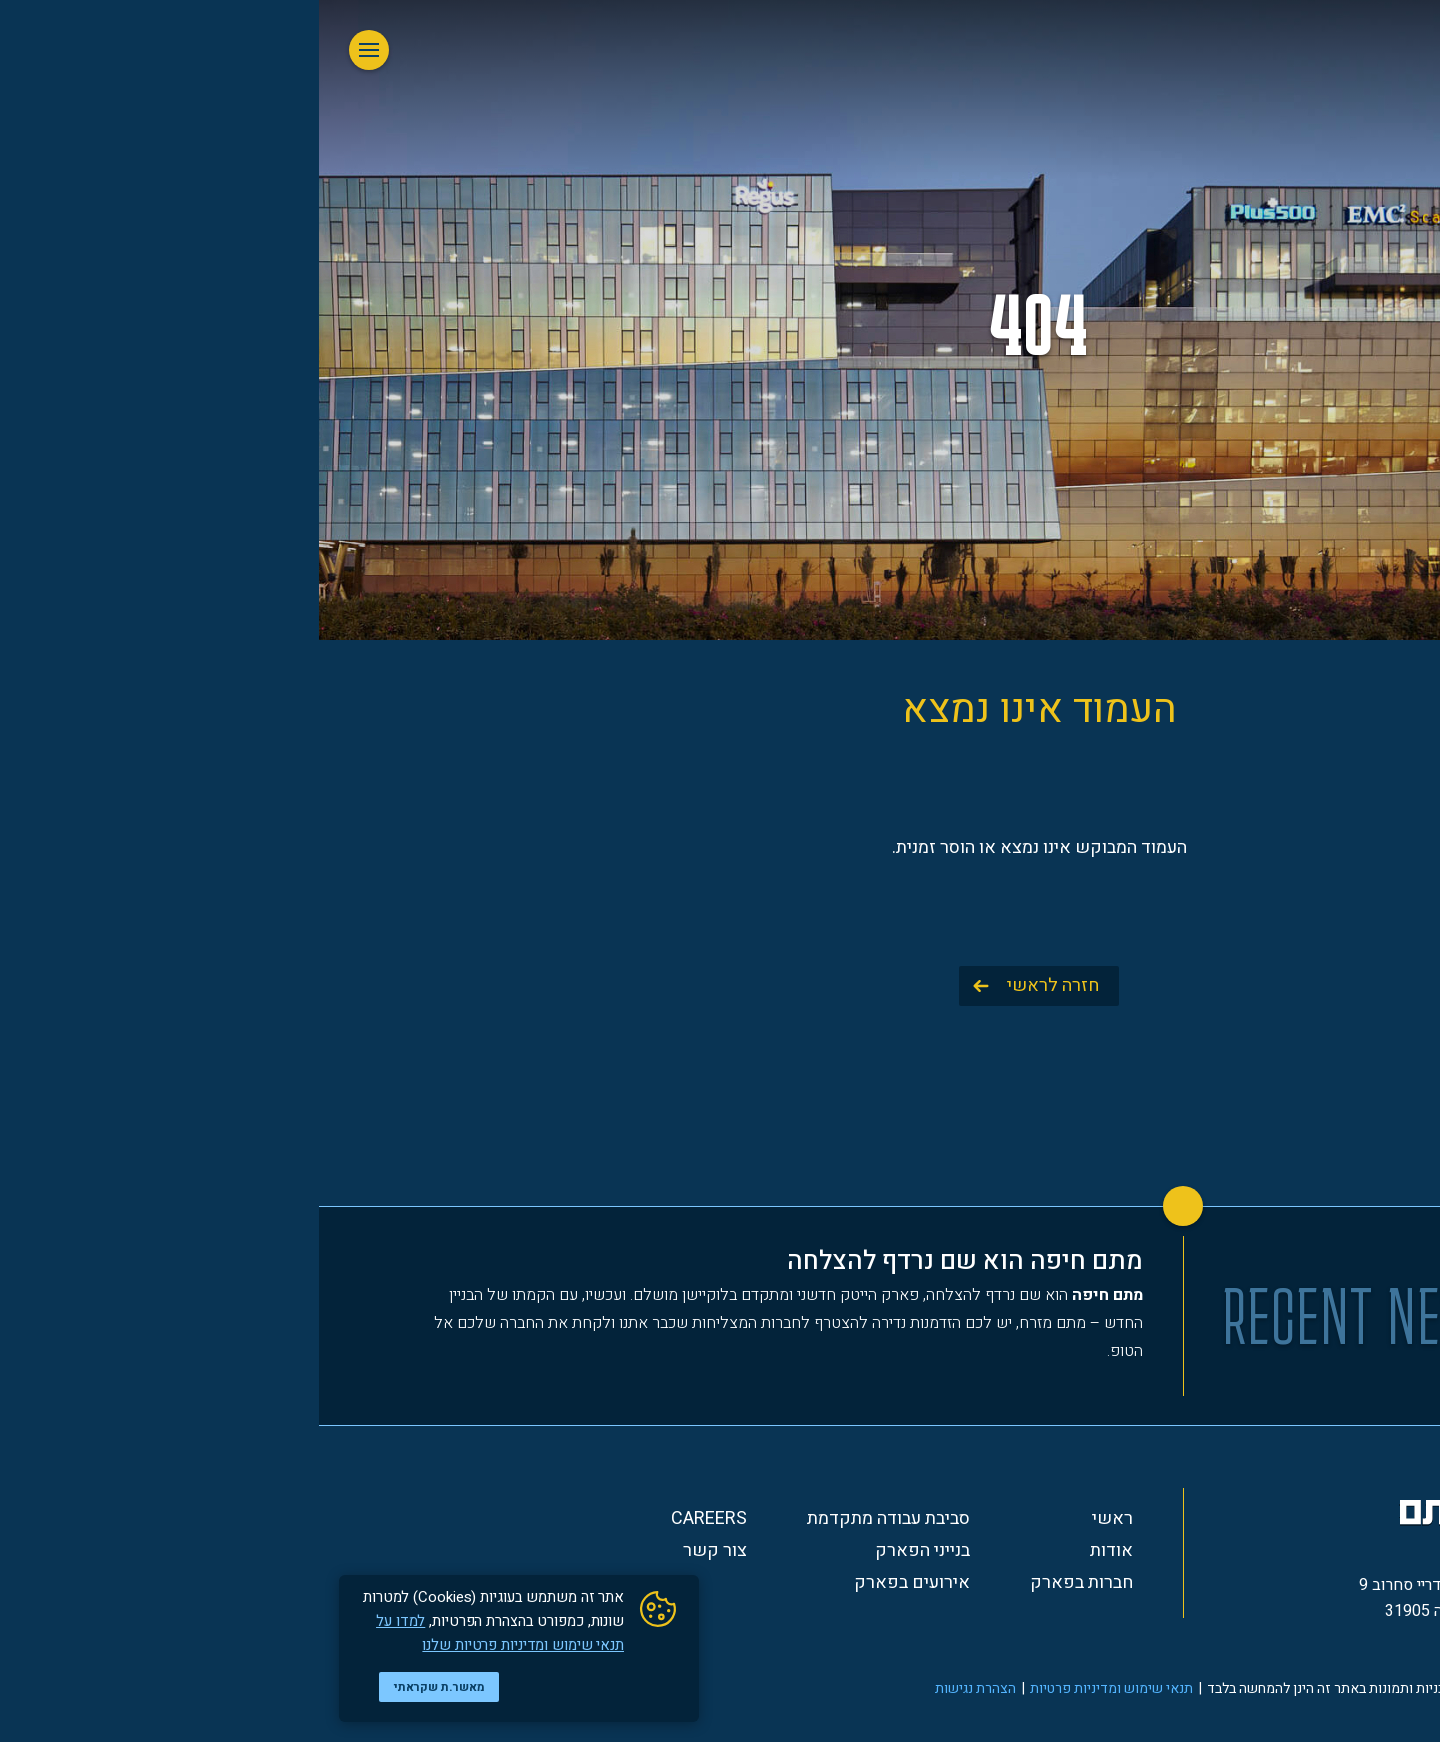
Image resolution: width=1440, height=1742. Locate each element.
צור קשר (396, 1551)
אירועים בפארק (593, 1583)
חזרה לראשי (734, 985)
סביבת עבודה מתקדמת (569, 1519)
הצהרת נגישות (656, 1688)
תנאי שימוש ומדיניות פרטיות (792, 1688)
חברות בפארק (762, 1583)
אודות (792, 1551)
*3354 (1190, 1647)
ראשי (793, 1519)
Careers (390, 1519)
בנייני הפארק (603, 1551)
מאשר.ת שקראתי (120, 1687)
